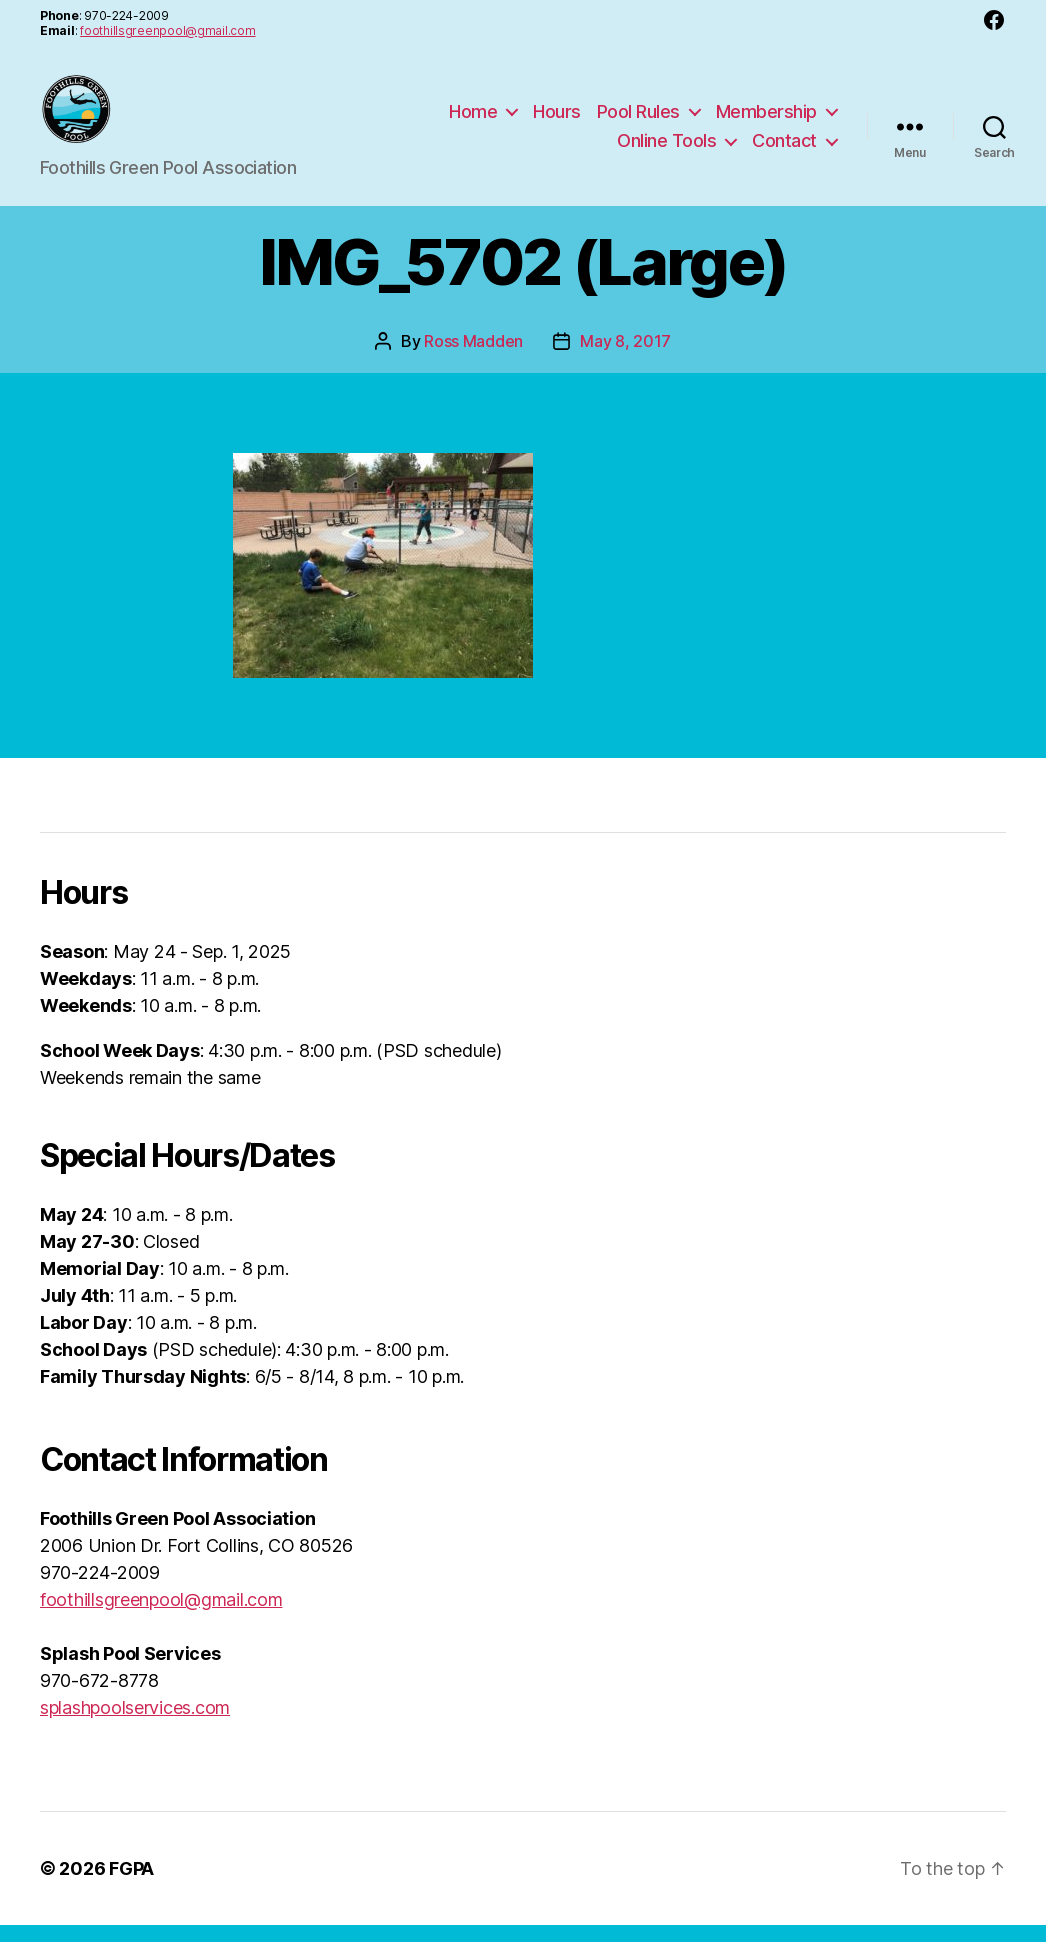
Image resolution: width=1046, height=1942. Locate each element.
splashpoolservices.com (135, 1724)
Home (473, 119)
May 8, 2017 (625, 358)
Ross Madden (473, 358)
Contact (784, 149)
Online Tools (666, 149)
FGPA (131, 1885)
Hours (557, 119)
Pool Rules (638, 119)
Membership (766, 119)
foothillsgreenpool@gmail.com (167, 30)
